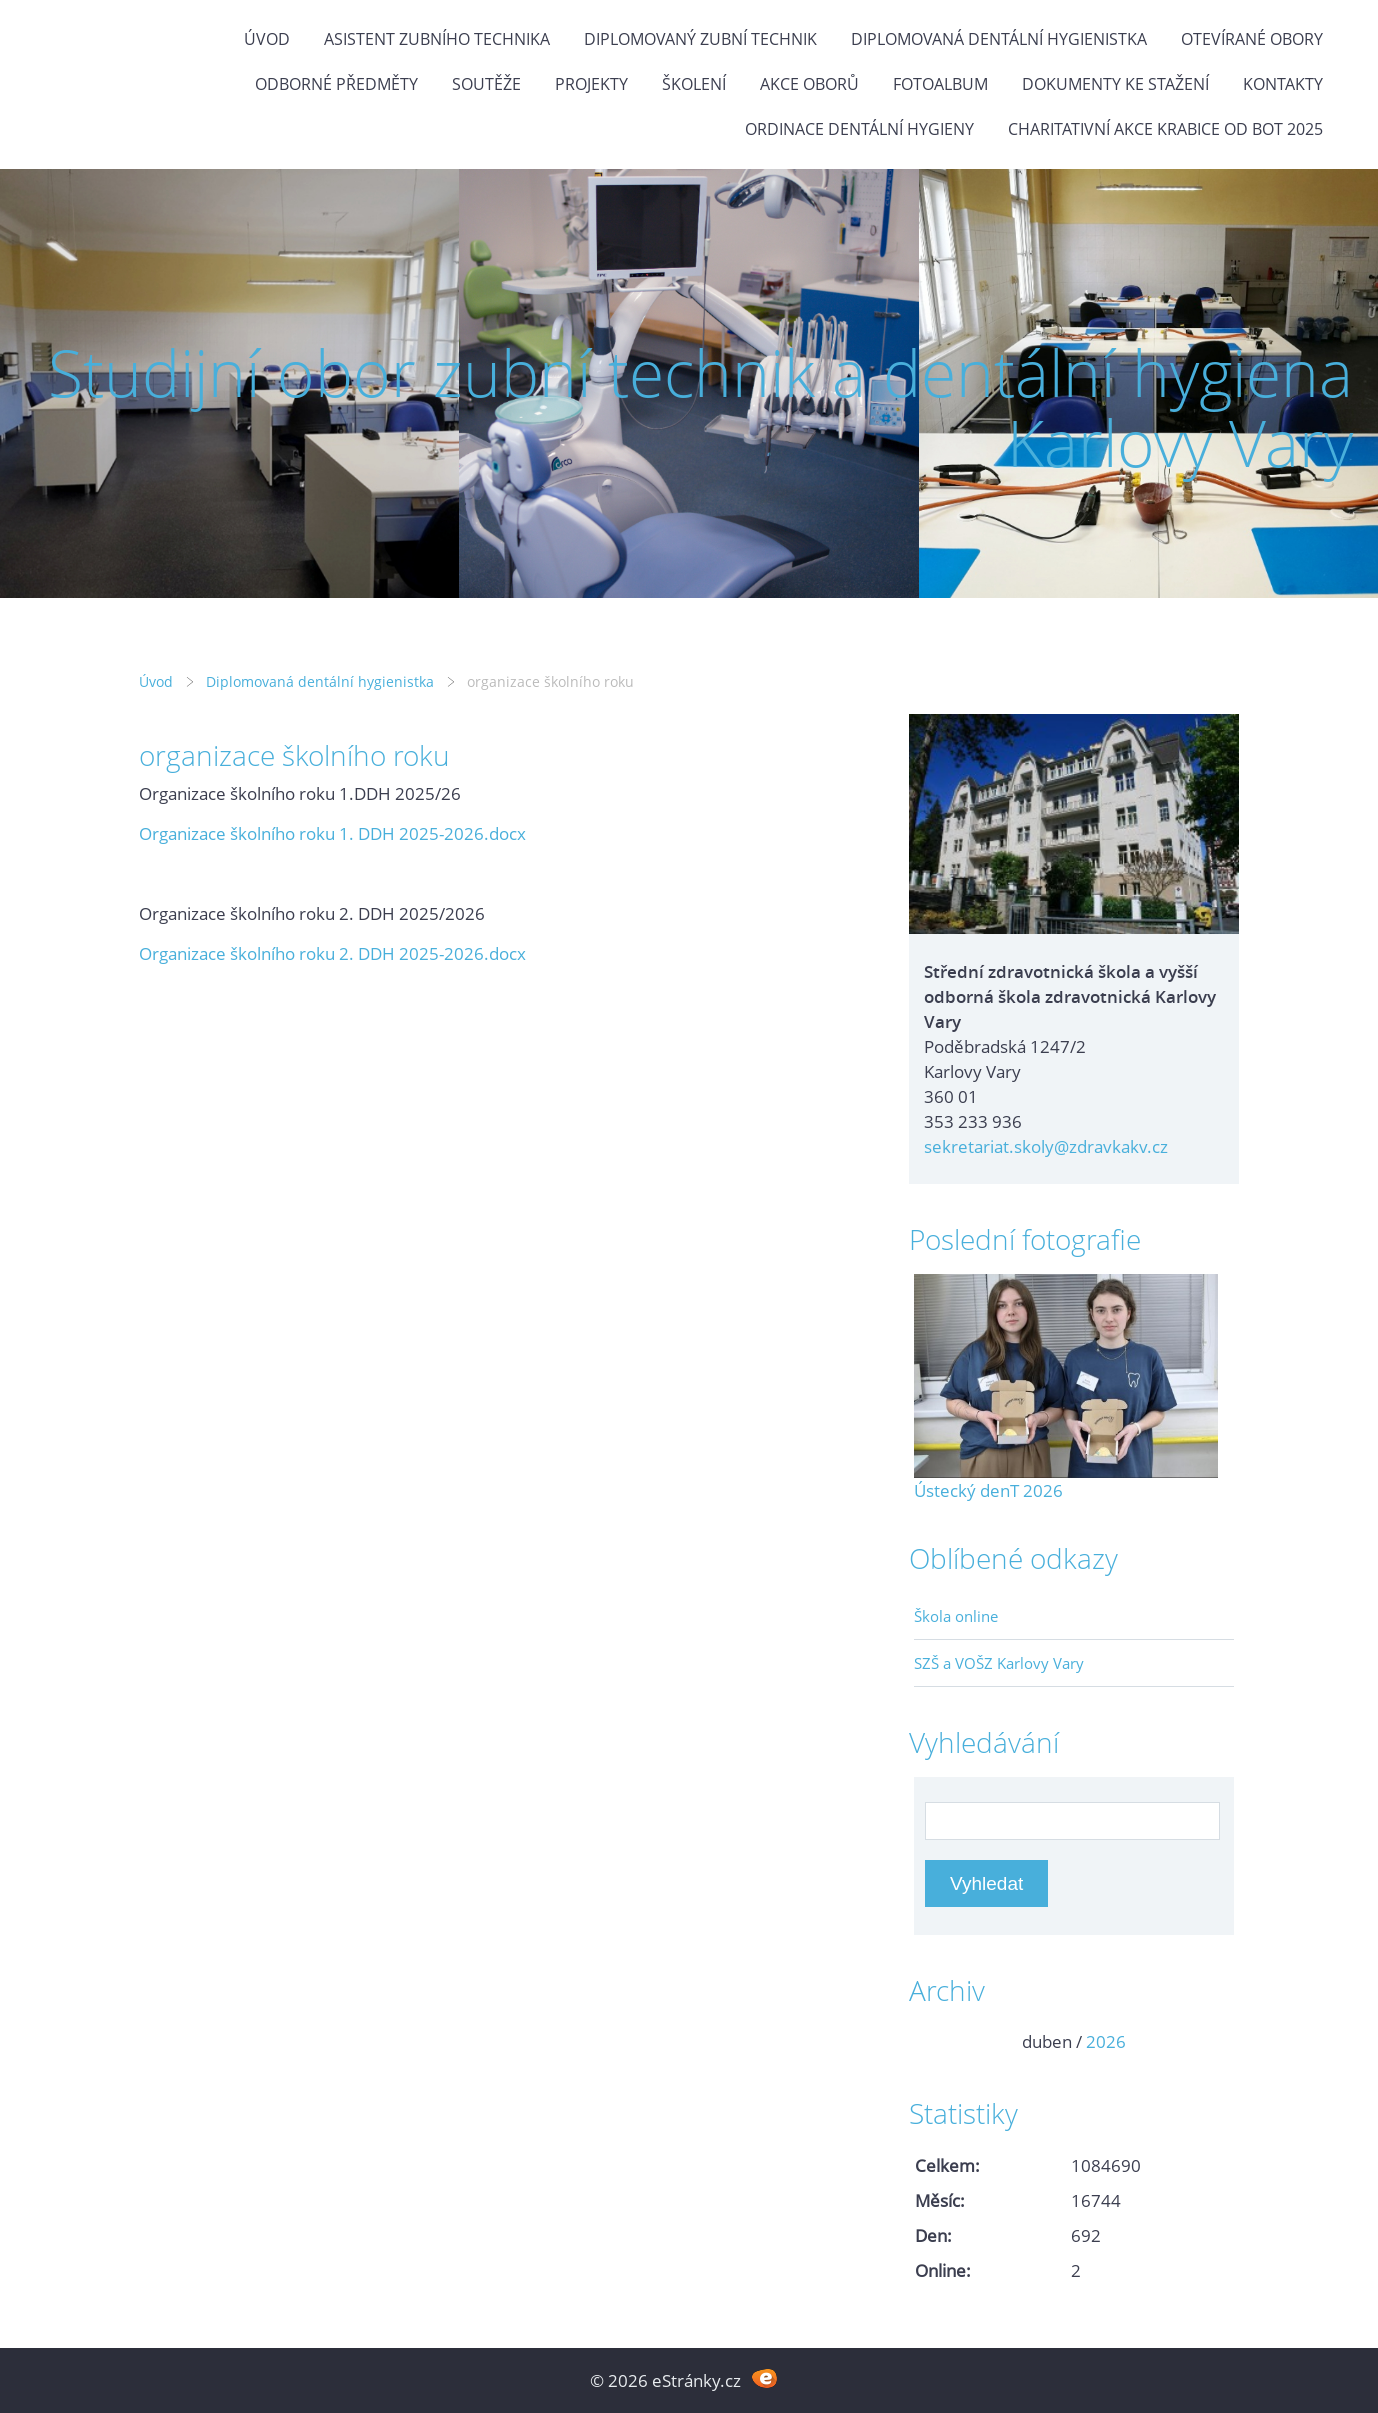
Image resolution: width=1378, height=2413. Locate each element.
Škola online (956, 1616)
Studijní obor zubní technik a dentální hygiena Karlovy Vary (700, 407)
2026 (1106, 2041)
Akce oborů (809, 84)
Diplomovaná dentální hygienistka (999, 39)
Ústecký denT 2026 (988, 1490)
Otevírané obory (1252, 39)
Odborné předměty (336, 84)
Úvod (267, 39)
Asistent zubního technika (437, 39)
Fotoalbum (940, 84)
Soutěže (486, 84)
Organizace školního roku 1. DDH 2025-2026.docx (332, 833)
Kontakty (1283, 84)
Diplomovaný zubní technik (700, 39)
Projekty (591, 84)
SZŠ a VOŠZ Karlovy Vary (999, 1663)
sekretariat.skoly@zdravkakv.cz (1046, 1146)
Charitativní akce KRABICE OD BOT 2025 (1165, 129)
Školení (694, 84)
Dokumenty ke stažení (1115, 84)
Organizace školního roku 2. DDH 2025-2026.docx (332, 953)
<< (936, 2041)
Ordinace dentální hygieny (859, 129)
